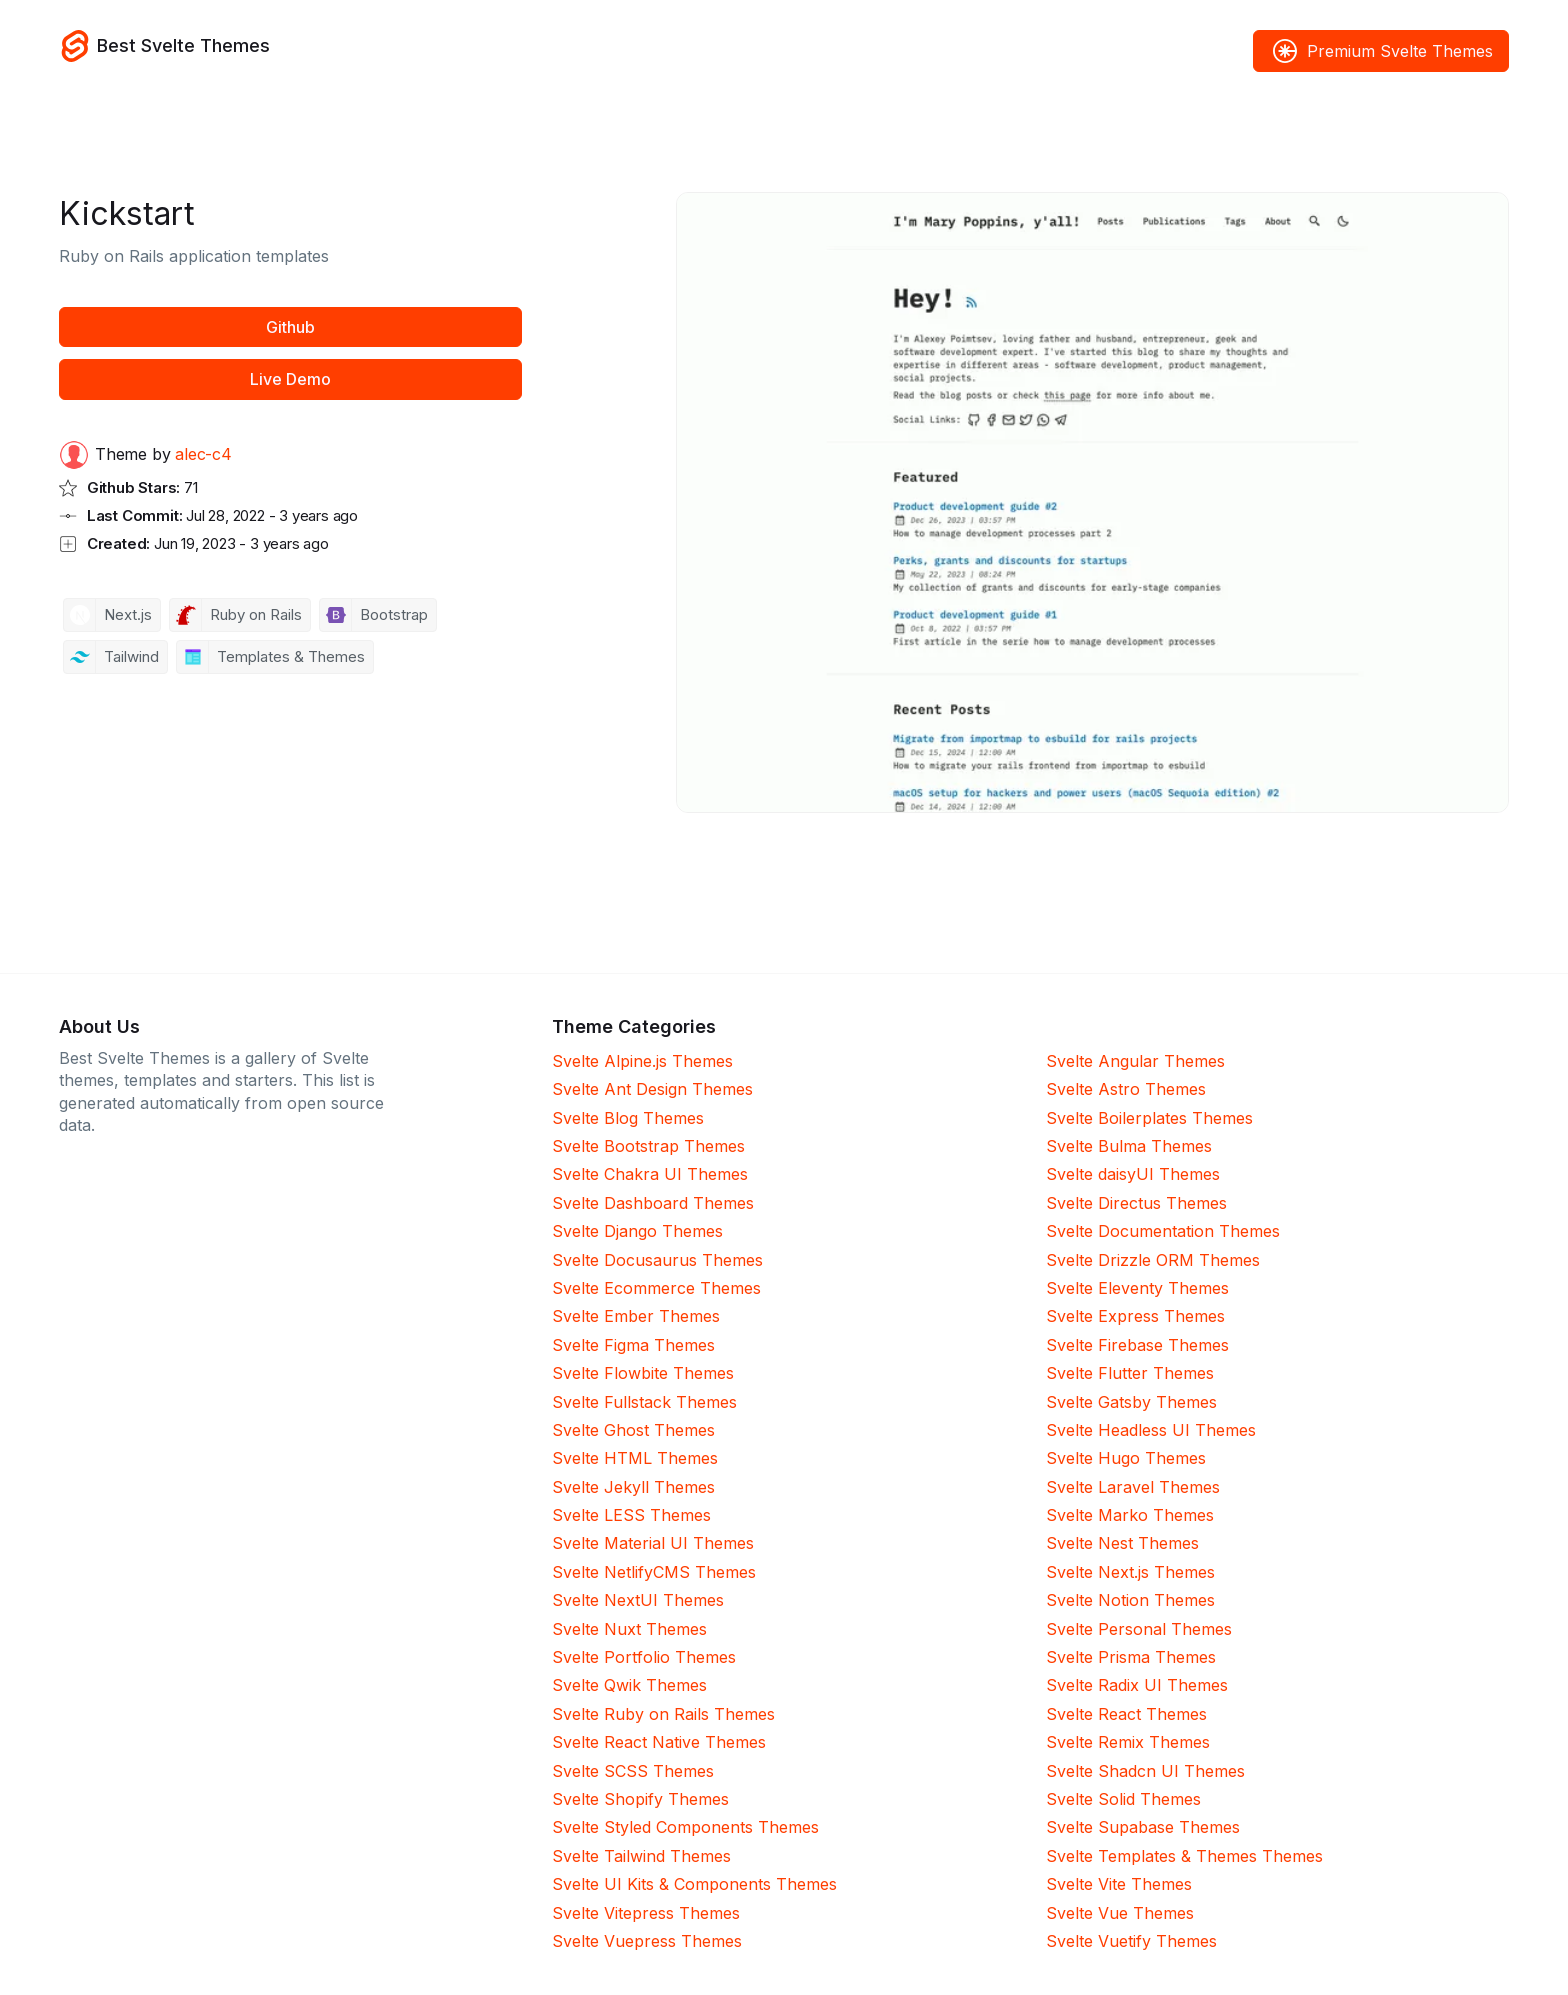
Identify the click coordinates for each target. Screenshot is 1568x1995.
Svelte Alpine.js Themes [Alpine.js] (642, 1061)
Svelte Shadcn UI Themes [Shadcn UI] (1145, 1771)
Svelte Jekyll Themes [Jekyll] (633, 1487)
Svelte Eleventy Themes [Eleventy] (1137, 1288)
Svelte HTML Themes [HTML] (635, 1458)
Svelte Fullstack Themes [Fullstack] (644, 1402)
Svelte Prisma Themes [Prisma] (1131, 1657)
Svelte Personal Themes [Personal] (1139, 1629)
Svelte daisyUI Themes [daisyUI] (1133, 1174)
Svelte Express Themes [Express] (1135, 1316)
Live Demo (290, 379)
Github (290, 327)
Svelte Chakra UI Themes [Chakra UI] (650, 1174)
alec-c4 (203, 454)
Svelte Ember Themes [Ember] (636, 1316)
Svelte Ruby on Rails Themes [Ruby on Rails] (663, 1714)
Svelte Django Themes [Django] (637, 1231)
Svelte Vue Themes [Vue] (1120, 1913)
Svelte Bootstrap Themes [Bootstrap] (648, 1146)
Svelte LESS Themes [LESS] (631, 1515)
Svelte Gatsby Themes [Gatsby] (1131, 1402)
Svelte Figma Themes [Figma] (633, 1345)
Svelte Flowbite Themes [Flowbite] (643, 1373)
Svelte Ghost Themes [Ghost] (633, 1430)
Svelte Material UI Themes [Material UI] (653, 1543)
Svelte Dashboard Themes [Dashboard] (653, 1203)
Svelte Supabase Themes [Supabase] (1143, 1827)
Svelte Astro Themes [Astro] (1126, 1089)
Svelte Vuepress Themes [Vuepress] (647, 1941)
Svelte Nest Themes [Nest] (1122, 1543)
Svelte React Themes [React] (1126, 1714)
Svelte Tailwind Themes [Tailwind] (641, 1856)
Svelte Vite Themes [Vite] (1119, 1884)
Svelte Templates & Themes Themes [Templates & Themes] (1184, 1856)
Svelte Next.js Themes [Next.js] (1130, 1572)
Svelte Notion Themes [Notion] (1130, 1600)
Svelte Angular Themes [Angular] (1135, 1061)
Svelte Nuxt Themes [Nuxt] (629, 1629)
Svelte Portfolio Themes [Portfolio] (644, 1657)
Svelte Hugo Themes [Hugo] (1126, 1458)
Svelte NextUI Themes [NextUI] (638, 1600)
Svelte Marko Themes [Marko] (1130, 1515)
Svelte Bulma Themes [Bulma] (1129, 1146)
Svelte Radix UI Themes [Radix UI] (1137, 1685)
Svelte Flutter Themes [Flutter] (1130, 1373)
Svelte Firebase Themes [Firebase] (1137, 1345)
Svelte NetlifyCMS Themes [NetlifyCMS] (654, 1572)
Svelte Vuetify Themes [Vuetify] (1131, 1941)
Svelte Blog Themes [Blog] (628, 1118)
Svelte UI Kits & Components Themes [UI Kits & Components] (694, 1884)
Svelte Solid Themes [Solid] (1123, 1799)
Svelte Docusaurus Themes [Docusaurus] (657, 1260)
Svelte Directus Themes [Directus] (1136, 1203)
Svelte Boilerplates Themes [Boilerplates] (1149, 1118)
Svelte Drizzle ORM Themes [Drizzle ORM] (1153, 1260)
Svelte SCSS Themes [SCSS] (633, 1771)
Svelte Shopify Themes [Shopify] (640, 1799)
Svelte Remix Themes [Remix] (1128, 1742)
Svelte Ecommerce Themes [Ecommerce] (656, 1288)
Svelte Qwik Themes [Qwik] (629, 1685)
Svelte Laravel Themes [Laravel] (1133, 1487)
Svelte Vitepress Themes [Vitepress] (646, 1913)
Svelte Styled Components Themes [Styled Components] (685, 1827)
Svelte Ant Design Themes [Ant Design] (652, 1089)
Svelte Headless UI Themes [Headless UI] (1151, 1430)
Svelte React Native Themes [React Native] (659, 1742)
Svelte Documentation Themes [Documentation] (1163, 1231)
